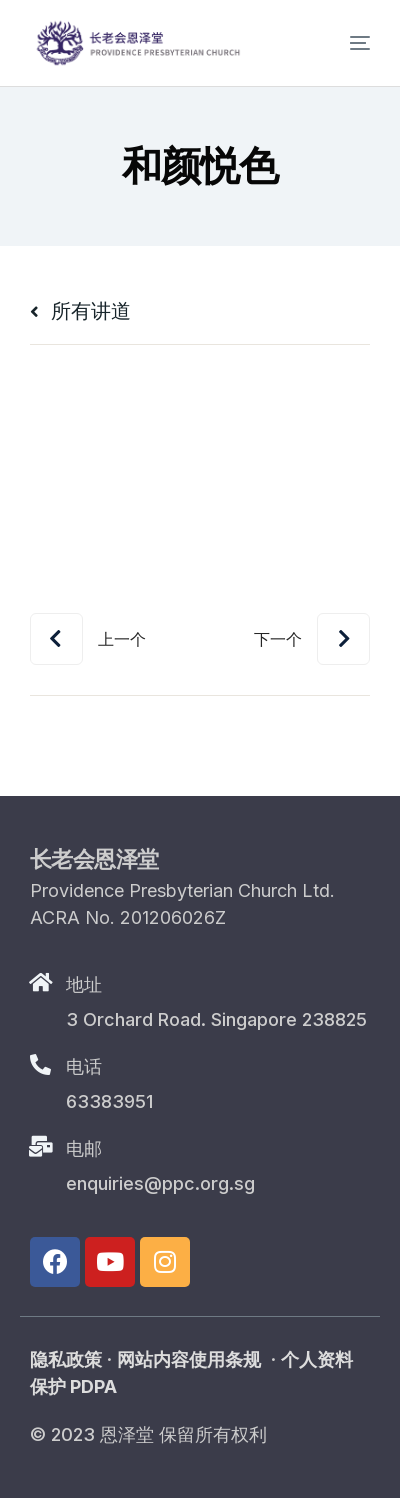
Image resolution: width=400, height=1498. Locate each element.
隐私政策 (66, 1359)
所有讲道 (80, 311)
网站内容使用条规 (189, 1359)
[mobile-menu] (343, 43)
